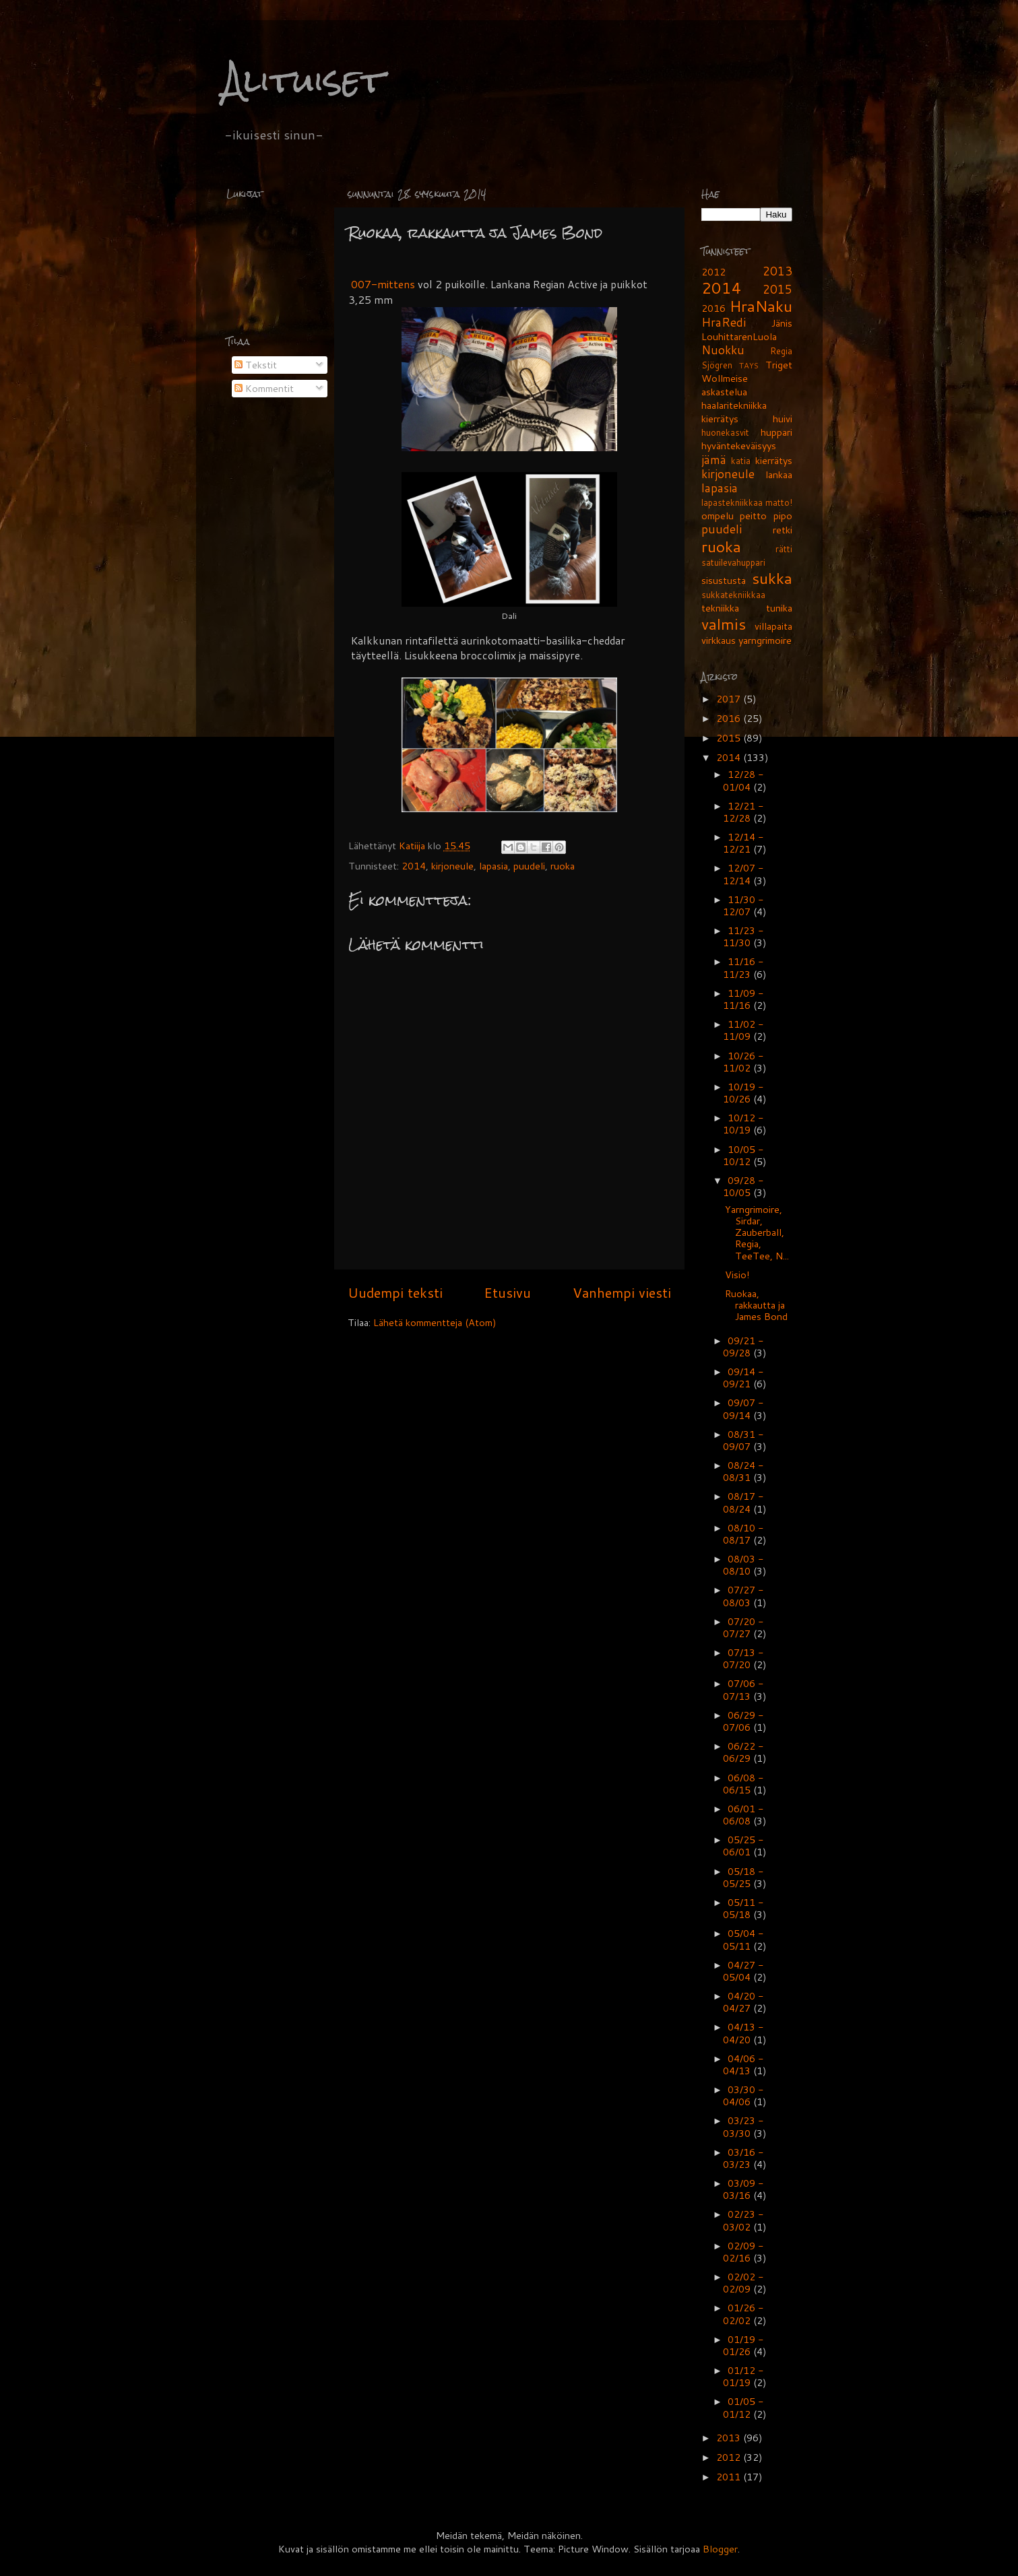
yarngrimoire (765, 640)
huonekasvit (725, 432)
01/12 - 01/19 (743, 2376)
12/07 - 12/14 (743, 874)
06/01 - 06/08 (743, 1815)
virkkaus (718, 640)
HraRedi (723, 322)
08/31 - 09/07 (743, 1440)
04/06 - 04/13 (743, 2064)
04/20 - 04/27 (743, 2002)
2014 (414, 866)
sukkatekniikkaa (733, 595)
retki (782, 530)
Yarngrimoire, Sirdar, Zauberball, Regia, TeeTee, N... (757, 1232)
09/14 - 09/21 (743, 1377)
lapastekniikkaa (732, 502)
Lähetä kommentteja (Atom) (435, 1322)
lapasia (493, 866)
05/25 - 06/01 (743, 1845)
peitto (753, 515)
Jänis (781, 323)
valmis (723, 623)
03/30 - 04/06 (743, 2095)
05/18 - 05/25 (743, 1877)
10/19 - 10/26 (743, 1093)
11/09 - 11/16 (743, 999)
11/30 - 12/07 (743, 905)
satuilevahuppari (733, 562)
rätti (783, 549)
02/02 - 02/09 (743, 2283)
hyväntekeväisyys (738, 445)
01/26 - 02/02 (743, 2314)
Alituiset (303, 80)
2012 (713, 272)
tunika (779, 608)
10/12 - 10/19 (743, 1124)
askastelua (724, 392)
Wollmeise (724, 378)
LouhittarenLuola (739, 336)
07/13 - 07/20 (743, 1658)
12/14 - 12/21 (743, 843)
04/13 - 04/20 (743, 2033)
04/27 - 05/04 (743, 1971)
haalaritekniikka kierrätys (734, 412)
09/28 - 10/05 (743, 1186)
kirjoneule (452, 866)
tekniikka (720, 608)
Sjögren (716, 365)
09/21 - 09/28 (743, 1346)
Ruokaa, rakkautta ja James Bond (756, 1305)
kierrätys (773, 460)
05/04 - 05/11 (743, 1939)
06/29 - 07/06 (743, 1721)
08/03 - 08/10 (743, 1565)
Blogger (720, 2549)
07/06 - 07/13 (743, 1689)
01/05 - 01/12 (743, 2407)
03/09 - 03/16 (743, 2189)
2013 (777, 271)
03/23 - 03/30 (743, 2126)
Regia (781, 351)
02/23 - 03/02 (743, 2220)
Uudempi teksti (395, 1292)
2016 (713, 308)
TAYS (749, 365)
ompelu (717, 515)
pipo (782, 515)
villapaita (773, 626)
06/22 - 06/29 (743, 1752)
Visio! (737, 1274)
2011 (729, 2477)
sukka (772, 578)
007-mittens (381, 284)
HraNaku (761, 306)
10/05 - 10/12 (743, 1155)
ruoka (562, 866)
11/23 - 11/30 (743, 936)
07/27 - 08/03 (743, 1596)
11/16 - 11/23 (743, 967)
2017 (729, 699)
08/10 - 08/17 (743, 1534)
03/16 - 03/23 (743, 2158)
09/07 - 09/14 (743, 1408)
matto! (778, 502)
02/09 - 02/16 (743, 2252)
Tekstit (255, 365)
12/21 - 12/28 (743, 812)
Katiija (413, 845)
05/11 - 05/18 (743, 1908)
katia (741, 461)
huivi (782, 418)
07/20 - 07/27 (743, 1627)
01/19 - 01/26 (743, 2345)
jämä (713, 459)
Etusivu (507, 1292)
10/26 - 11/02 (743, 1062)
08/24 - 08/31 (743, 1471)
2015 (777, 289)
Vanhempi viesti (622, 1292)
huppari (776, 432)
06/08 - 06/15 (743, 1784)
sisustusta (723, 580)
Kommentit (264, 388)
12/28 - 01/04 (743, 780)
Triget (778, 365)
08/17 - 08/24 (743, 1502)
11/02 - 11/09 (743, 1030)
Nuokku (722, 349)
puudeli (529, 866)
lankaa (778, 474)
